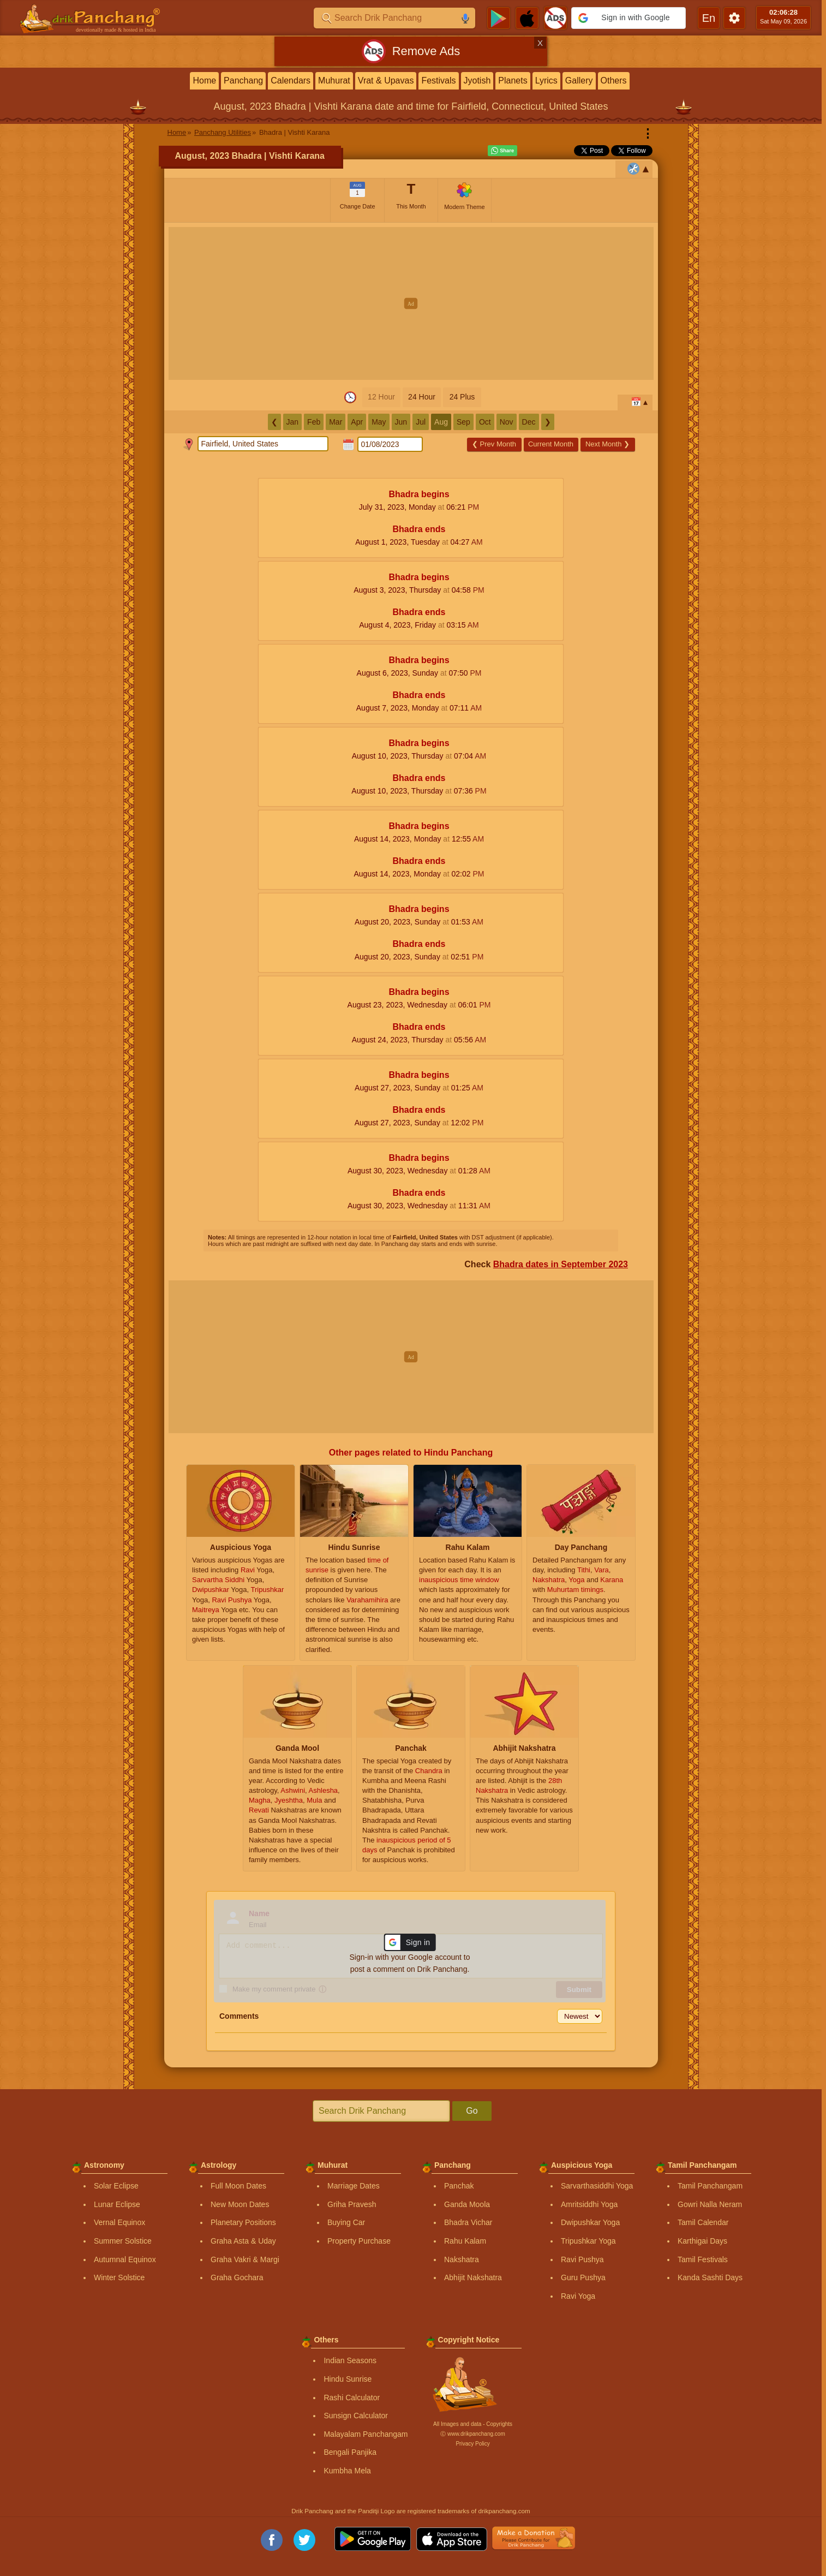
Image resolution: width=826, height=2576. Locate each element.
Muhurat (334, 80)
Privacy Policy (472, 2444)
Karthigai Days (702, 2241)
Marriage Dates (353, 2185)
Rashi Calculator (352, 2397)
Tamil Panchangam (710, 2185)
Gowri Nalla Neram (710, 2204)
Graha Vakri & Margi (245, 2259)
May (379, 422)
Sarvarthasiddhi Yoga (597, 2185)
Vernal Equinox (119, 2222)
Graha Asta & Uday (243, 2241)
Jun (401, 422)
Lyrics (546, 80)
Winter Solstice (119, 2277)
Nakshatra (461, 2259)
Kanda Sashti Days (710, 2277)
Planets (512, 80)
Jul (421, 422)
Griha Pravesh (351, 2204)
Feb (313, 422)
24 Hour (421, 396)
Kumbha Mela (347, 2470)
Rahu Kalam (465, 2241)
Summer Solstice (123, 2241)
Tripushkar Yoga (588, 2241)
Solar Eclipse (116, 2185)
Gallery (579, 80)
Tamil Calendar (703, 2222)
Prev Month (494, 444)
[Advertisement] (411, 303)
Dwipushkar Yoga (590, 2222)
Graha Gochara (237, 2277)
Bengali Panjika (350, 2452)
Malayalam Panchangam (366, 2434)
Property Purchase (359, 2241)
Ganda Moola (467, 2204)
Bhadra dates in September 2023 (560, 1264)
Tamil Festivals (703, 2259)
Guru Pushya (583, 2277)
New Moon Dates (240, 2204)
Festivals (438, 80)
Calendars (290, 80)
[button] (628, 18)
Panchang (243, 80)
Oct (485, 422)
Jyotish (477, 80)
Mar (335, 422)
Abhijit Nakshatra (473, 2277)
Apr (357, 422)
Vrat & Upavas (386, 80)
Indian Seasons (350, 2360)
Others (614, 80)
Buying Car (346, 2222)
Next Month (607, 444)
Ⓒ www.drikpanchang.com (472, 2434)
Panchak (459, 2185)
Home (204, 80)
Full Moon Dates (238, 2185)
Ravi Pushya (582, 2259)
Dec (529, 422)
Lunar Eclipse (117, 2204)
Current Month (550, 444)
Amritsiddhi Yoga (589, 2204)
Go (471, 2110)
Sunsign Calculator (356, 2415)
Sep (463, 422)
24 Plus (462, 396)
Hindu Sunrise (348, 2379)
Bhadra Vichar (468, 2222)
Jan (292, 422)
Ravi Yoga (578, 2296)
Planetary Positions (243, 2222)
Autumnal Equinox (125, 2259)
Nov (506, 422)
